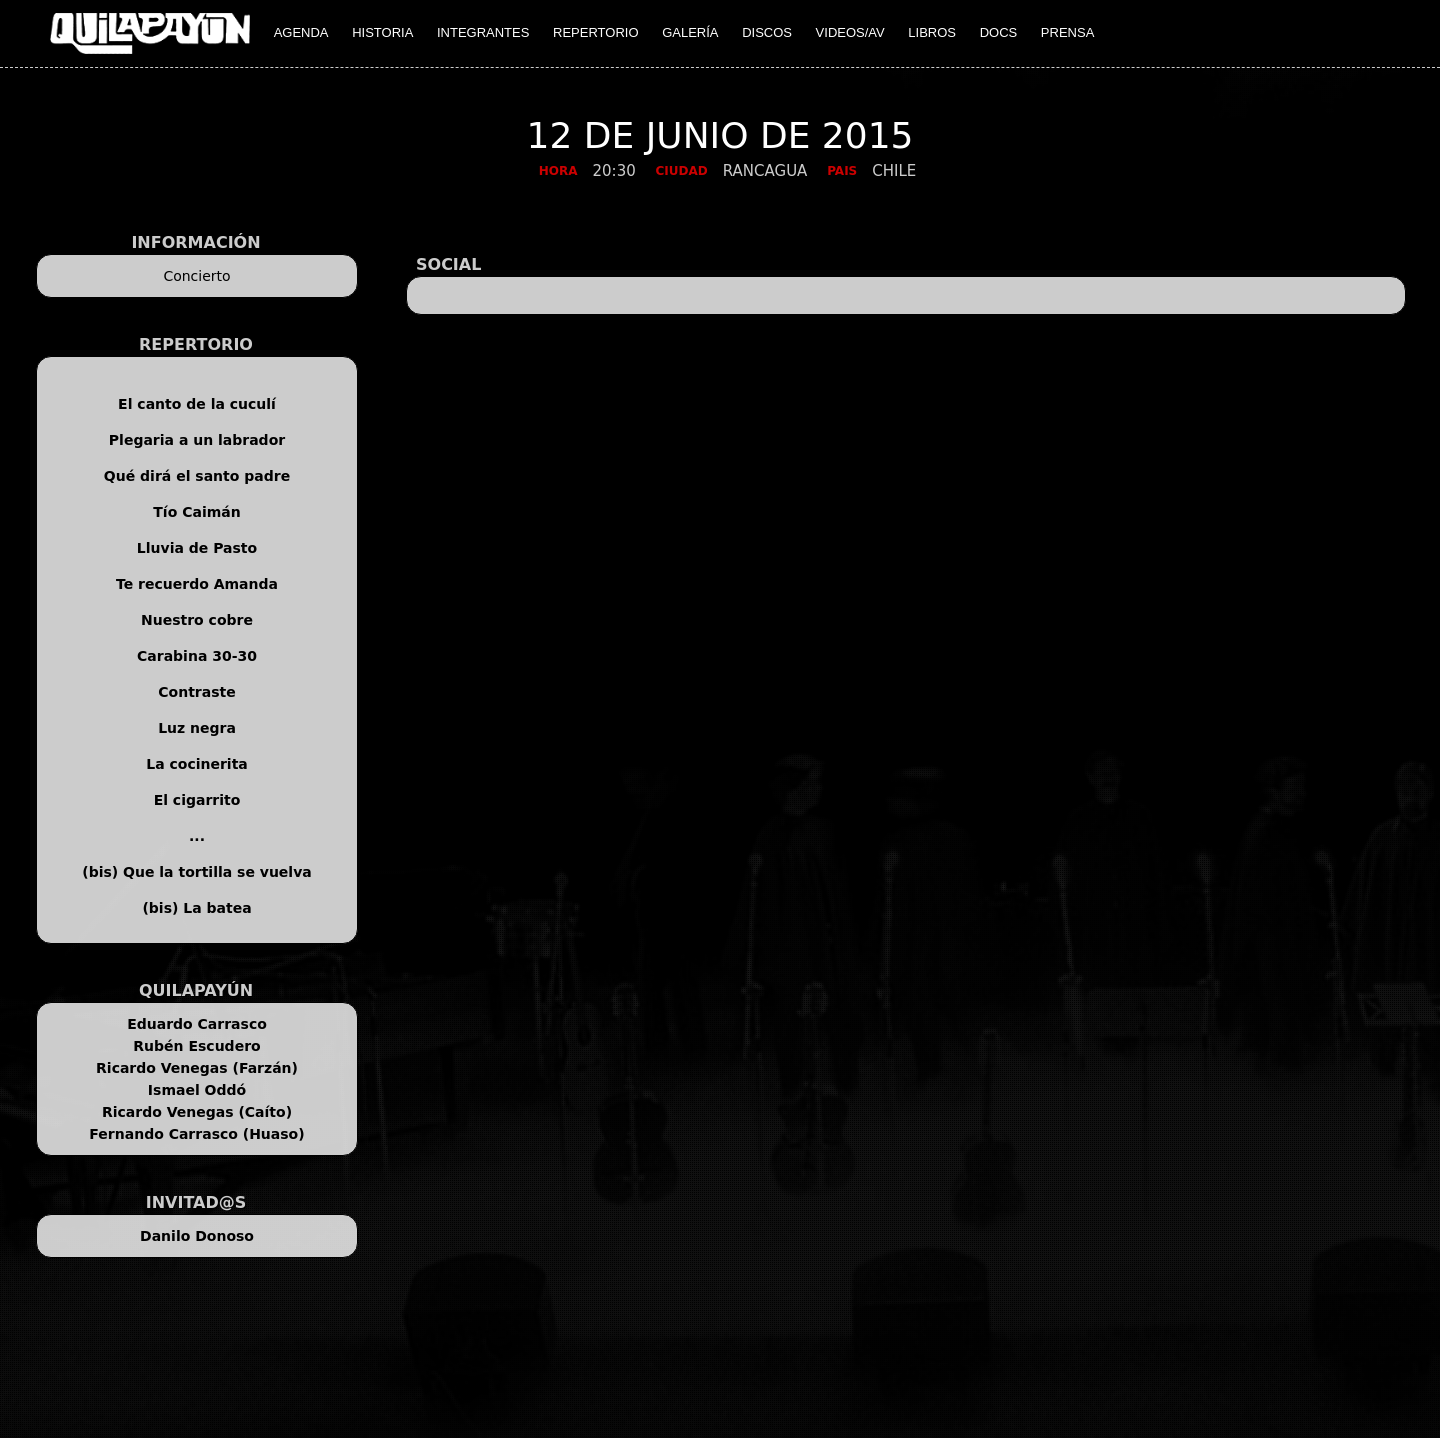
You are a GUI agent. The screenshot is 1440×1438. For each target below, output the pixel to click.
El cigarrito (197, 800)
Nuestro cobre (197, 620)
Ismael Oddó (197, 1090)
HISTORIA (382, 32)
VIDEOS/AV (850, 32)
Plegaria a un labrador (197, 440)
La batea (217, 908)
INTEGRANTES (483, 32)
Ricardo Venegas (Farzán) (197, 1068)
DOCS (999, 32)
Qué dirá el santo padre (197, 476)
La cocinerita (197, 764)
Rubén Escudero (196, 1046)
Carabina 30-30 (197, 656)
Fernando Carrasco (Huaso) (196, 1134)
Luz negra (197, 728)
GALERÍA (690, 32)
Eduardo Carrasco (197, 1024)
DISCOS (767, 32)
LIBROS (932, 32)
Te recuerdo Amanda (197, 584)
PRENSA (1067, 32)
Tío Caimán (196, 512)
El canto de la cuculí (197, 404)
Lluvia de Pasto (197, 548)
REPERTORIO (595, 32)
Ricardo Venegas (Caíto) (197, 1112)
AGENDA (301, 32)
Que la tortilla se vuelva (217, 872)
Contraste (196, 692)
